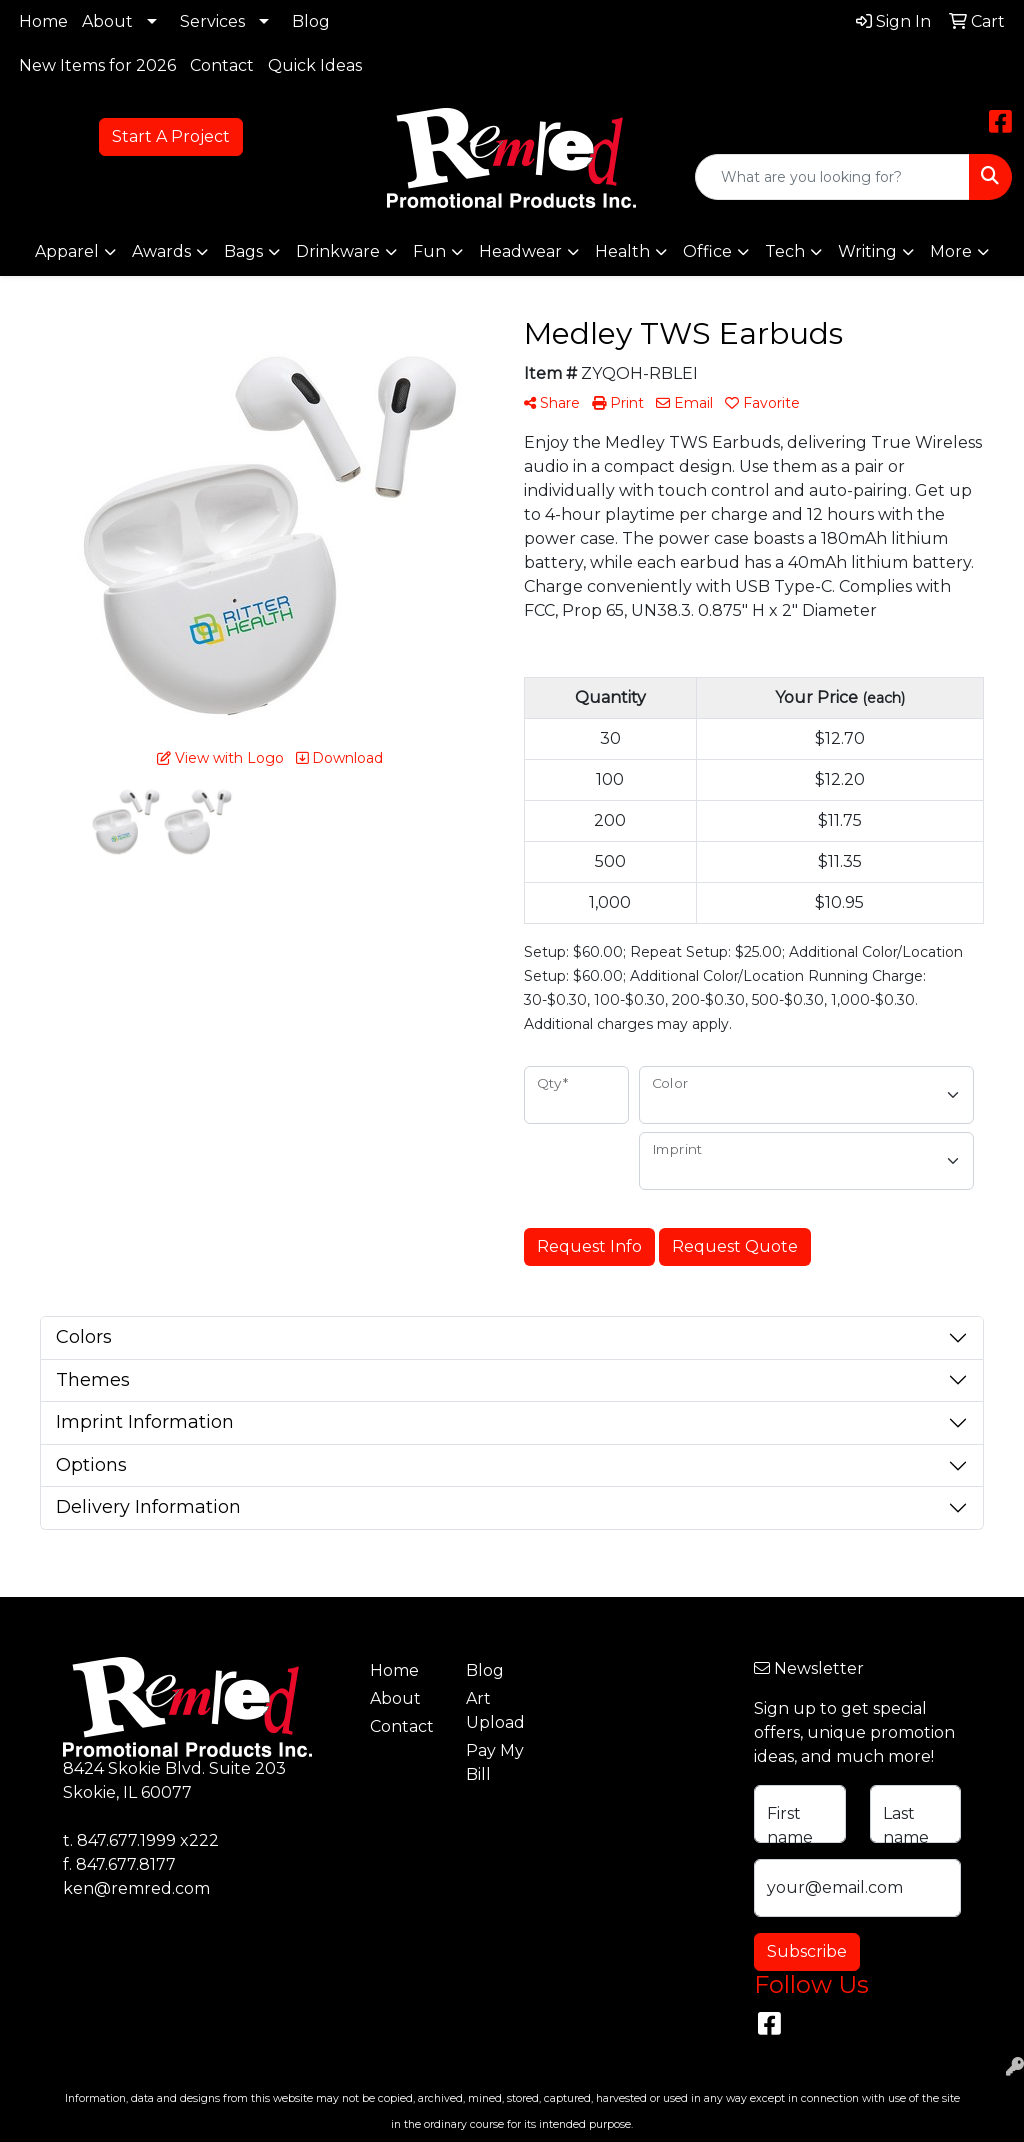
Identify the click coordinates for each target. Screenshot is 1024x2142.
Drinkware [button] (338, 251)
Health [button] (622, 251)
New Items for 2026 (97, 65)
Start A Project (171, 136)
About (107, 21)
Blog (311, 21)
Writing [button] (867, 251)
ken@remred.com (136, 1888)
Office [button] (707, 251)
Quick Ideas (315, 65)
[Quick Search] (832, 177)
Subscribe (807, 1951)
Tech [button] (785, 251)
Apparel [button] (67, 251)
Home (43, 21)
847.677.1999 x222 (148, 1840)
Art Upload (495, 1710)
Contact (222, 65)
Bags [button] (243, 251)
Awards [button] (161, 251)
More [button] (951, 251)
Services (212, 21)
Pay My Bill (495, 1762)
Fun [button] (429, 251)
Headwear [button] (520, 251)
